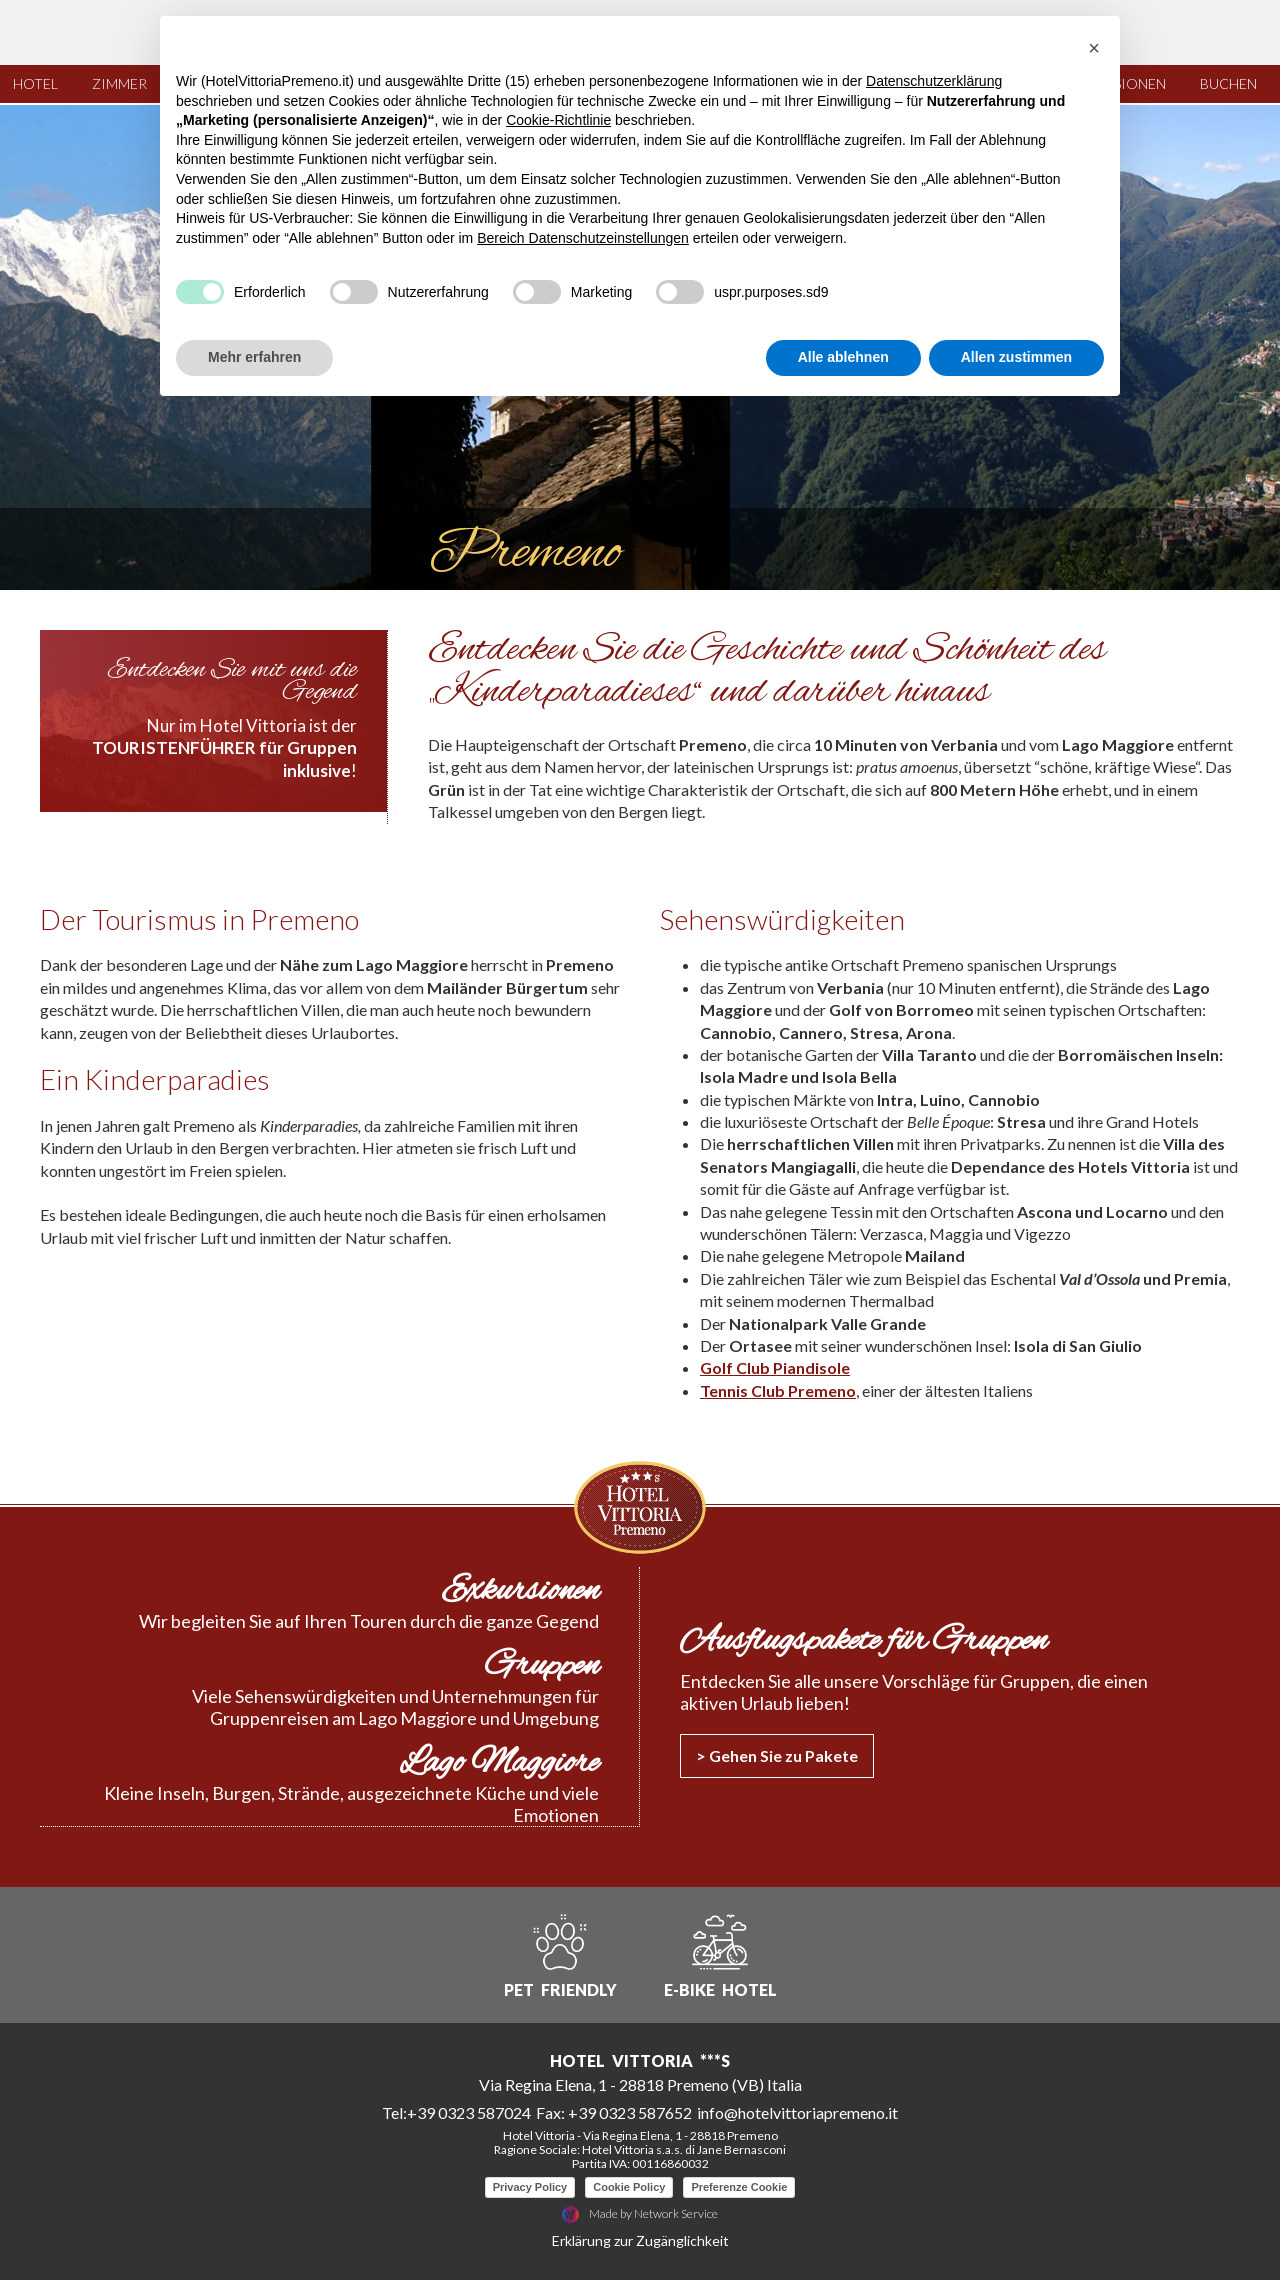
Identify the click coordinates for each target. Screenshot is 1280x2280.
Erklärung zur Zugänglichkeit (640, 2239)
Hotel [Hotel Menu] (40, 84)
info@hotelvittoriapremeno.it (797, 2111)
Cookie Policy (629, 2186)
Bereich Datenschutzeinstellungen (583, 238)
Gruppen (542, 1666)
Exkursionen (520, 1591)
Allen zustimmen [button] (1016, 357)
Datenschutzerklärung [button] (934, 81)
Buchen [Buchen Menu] (1233, 84)
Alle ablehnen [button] (843, 357)
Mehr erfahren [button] (254, 357)
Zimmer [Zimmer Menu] (124, 84)
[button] (1094, 48)
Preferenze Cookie (739, 2186)
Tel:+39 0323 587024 (456, 2111)
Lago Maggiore (499, 1763)
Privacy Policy (530, 2186)
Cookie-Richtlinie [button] (558, 120)
